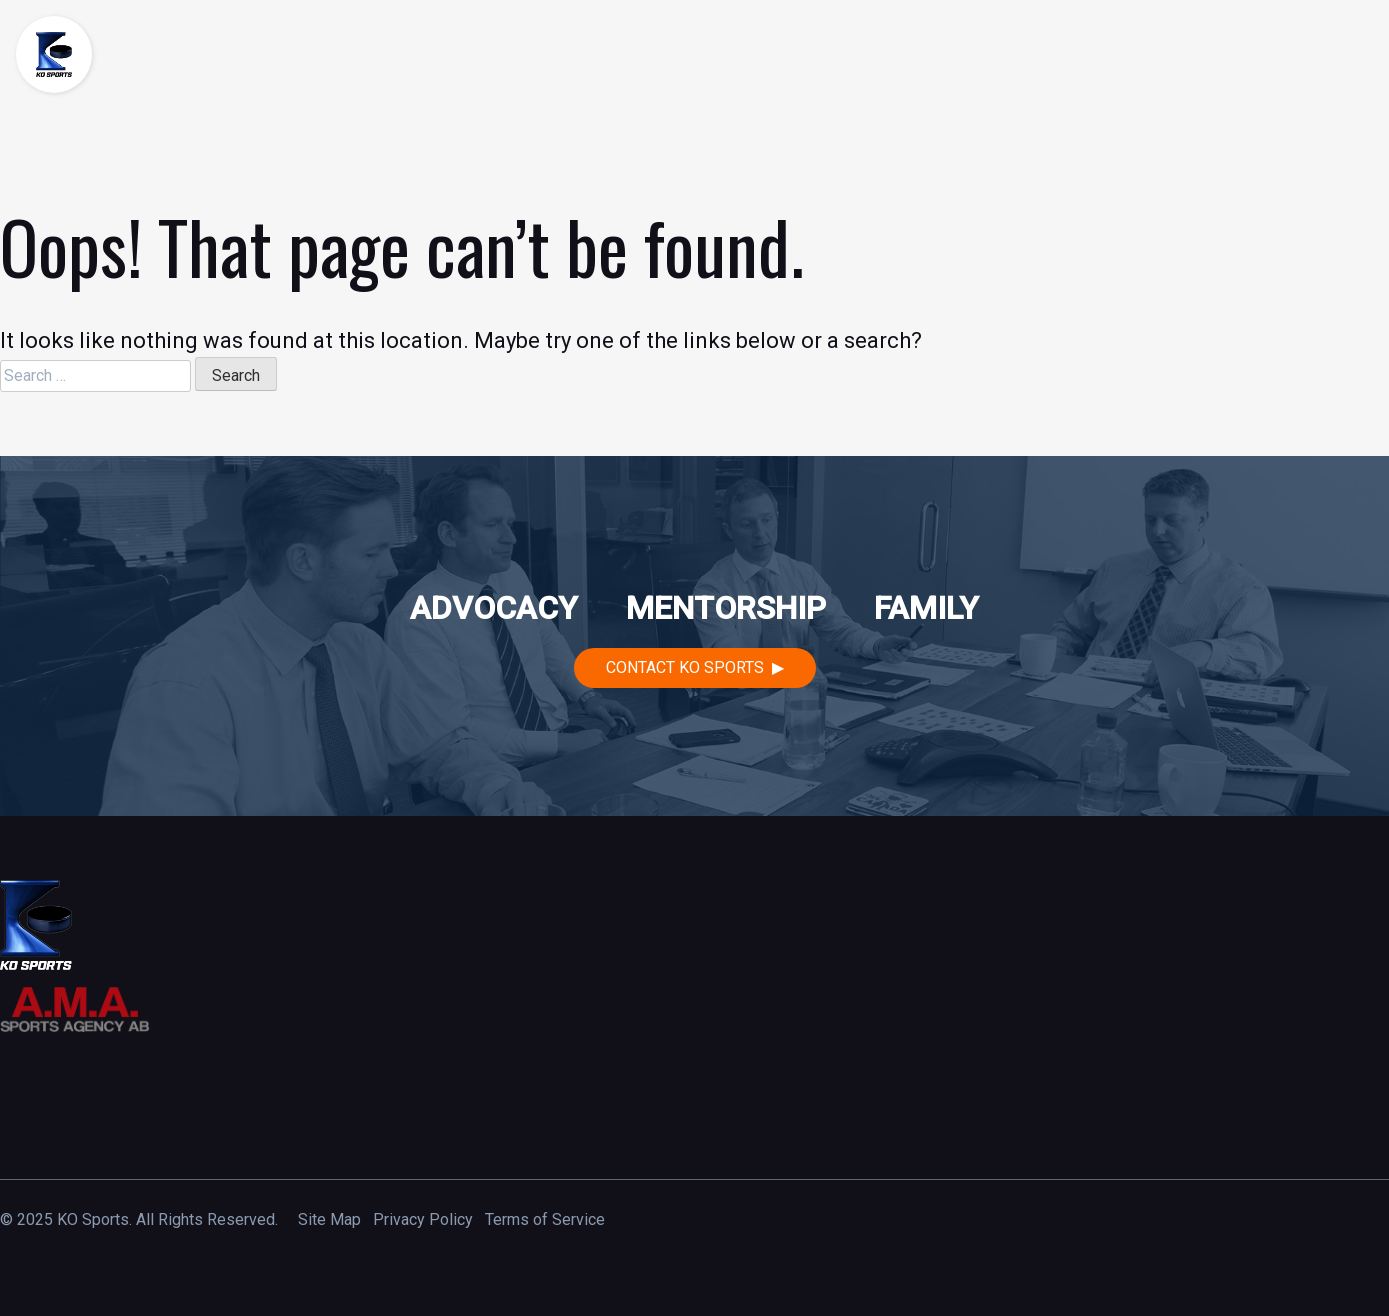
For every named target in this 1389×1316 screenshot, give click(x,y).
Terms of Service (545, 1219)
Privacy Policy (423, 1219)
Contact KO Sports (685, 667)
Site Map (329, 1219)
